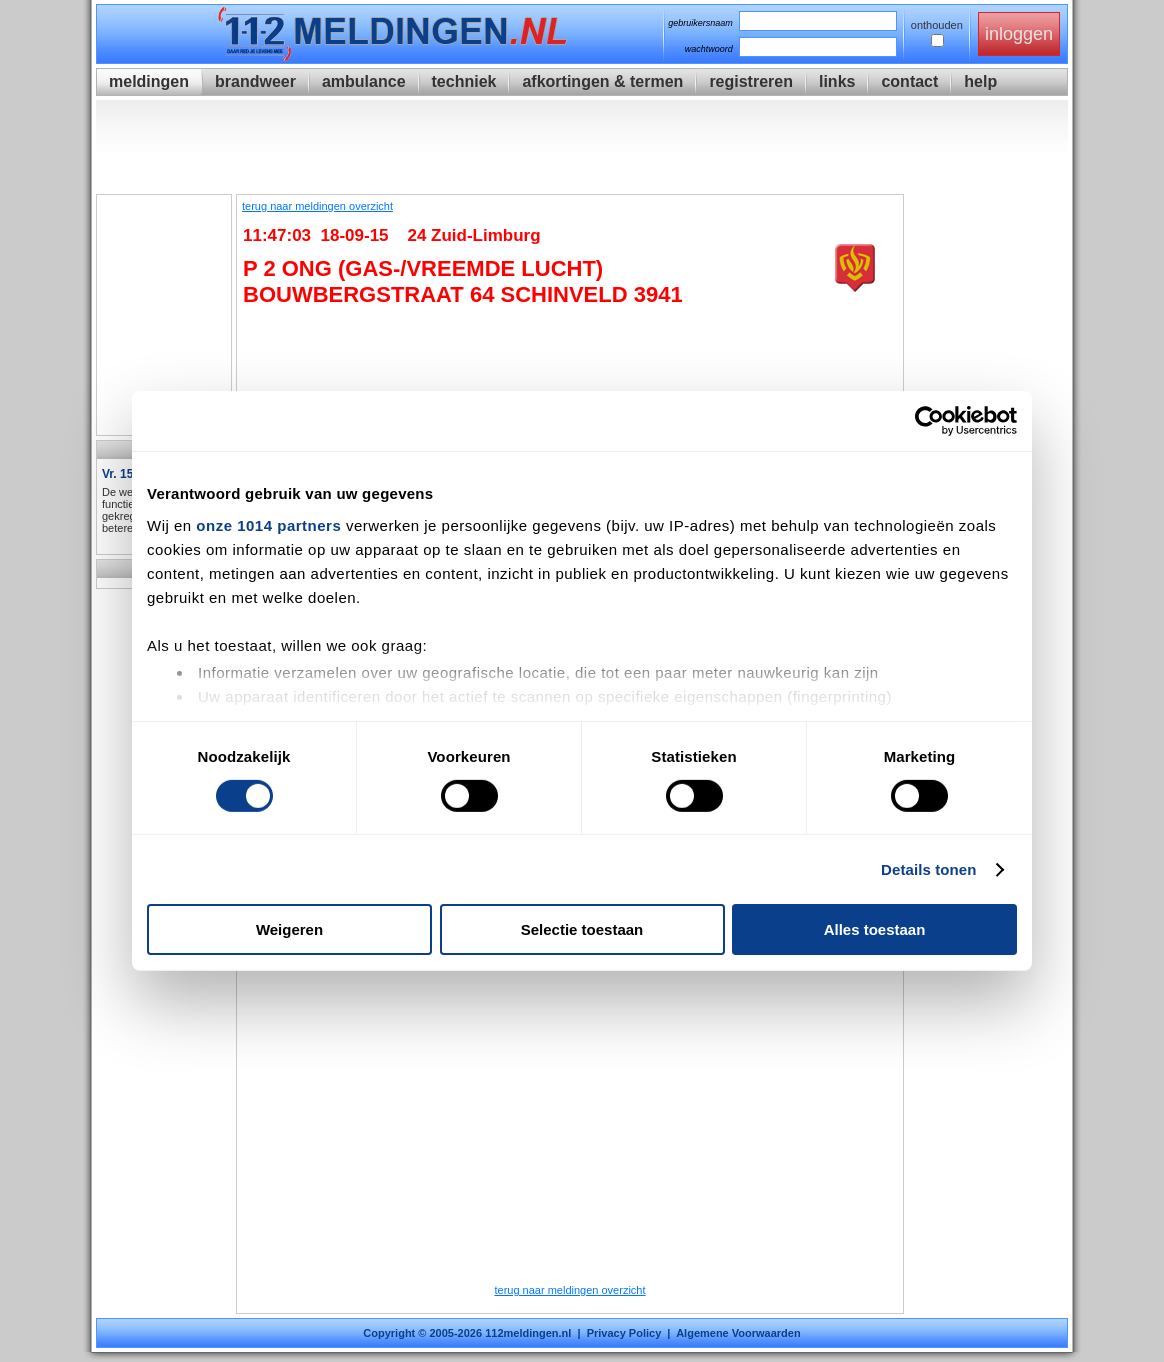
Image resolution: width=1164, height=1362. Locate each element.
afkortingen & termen (602, 81)
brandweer (255, 81)
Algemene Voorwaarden (738, 1333)
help (980, 81)
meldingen (149, 81)
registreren (751, 81)
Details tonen (928, 869)
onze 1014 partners (268, 524)
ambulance (364, 81)
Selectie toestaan (582, 929)
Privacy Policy (624, 1333)
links (837, 81)
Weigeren (289, 929)
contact (909, 81)
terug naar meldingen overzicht (317, 206)
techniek (464, 81)
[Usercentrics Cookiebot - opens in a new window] (929, 421)
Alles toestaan (875, 929)
